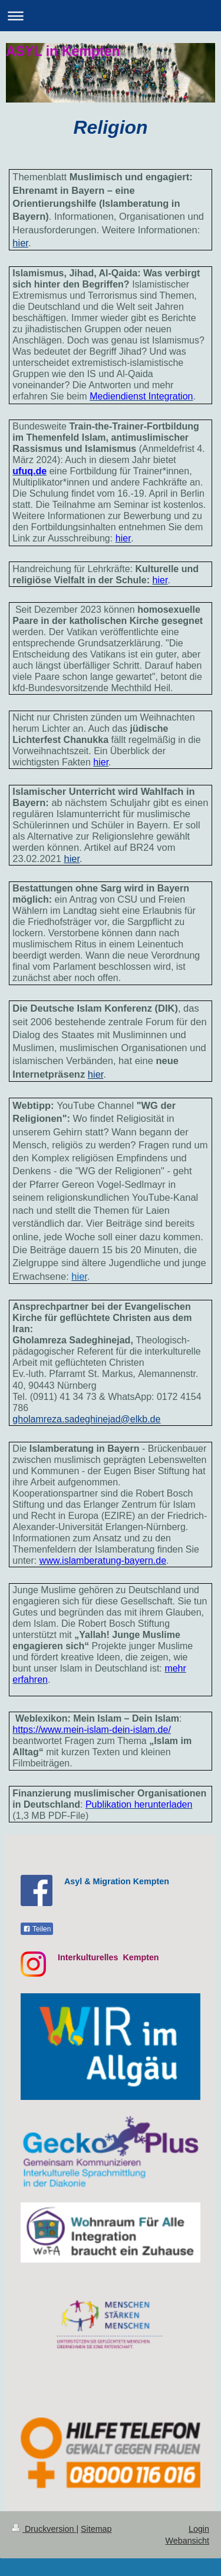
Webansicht (187, 2540)
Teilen (37, 1929)
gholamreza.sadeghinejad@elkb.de (86, 1419)
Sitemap (96, 2529)
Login (199, 2529)
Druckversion (44, 2529)
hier (72, 858)
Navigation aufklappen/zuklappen (110, 15)
